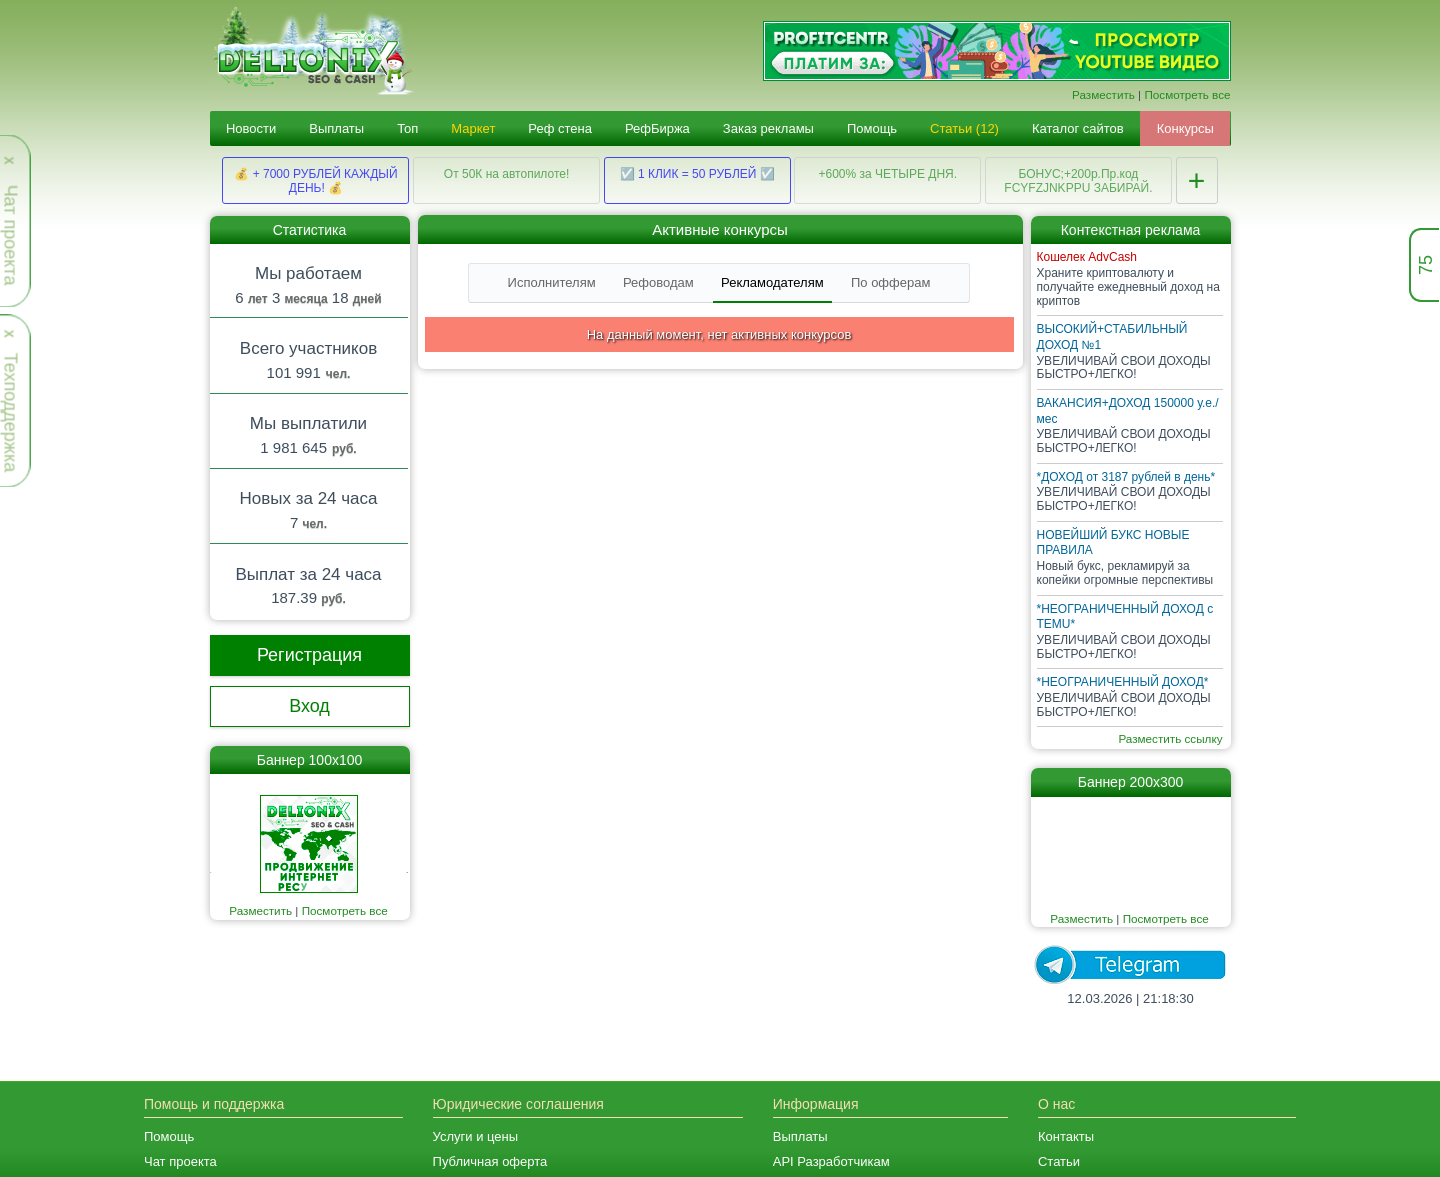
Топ (407, 128)
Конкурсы (1185, 128)
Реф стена (560, 128)
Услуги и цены (476, 1136)
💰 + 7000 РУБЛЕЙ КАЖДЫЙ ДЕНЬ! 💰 (315, 181)
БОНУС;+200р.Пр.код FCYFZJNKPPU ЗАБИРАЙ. (1078, 181)
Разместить (1103, 94)
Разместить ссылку (1170, 738)
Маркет (473, 128)
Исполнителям (552, 282)
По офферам (890, 282)
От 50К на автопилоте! (506, 174)
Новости (251, 128)
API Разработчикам (831, 1161)
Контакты (1066, 1136)
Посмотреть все (1187, 94)
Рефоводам (658, 282)
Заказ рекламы (768, 128)
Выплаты (336, 128)
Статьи (1059, 1161)
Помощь (872, 128)
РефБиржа (657, 128)
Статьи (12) (964, 128)
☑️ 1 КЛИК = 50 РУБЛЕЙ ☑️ (697, 174)
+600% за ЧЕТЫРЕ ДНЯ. (887, 174)
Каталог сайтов (1078, 128)
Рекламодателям (772, 282)
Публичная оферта (490, 1161)
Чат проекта (180, 1161)
